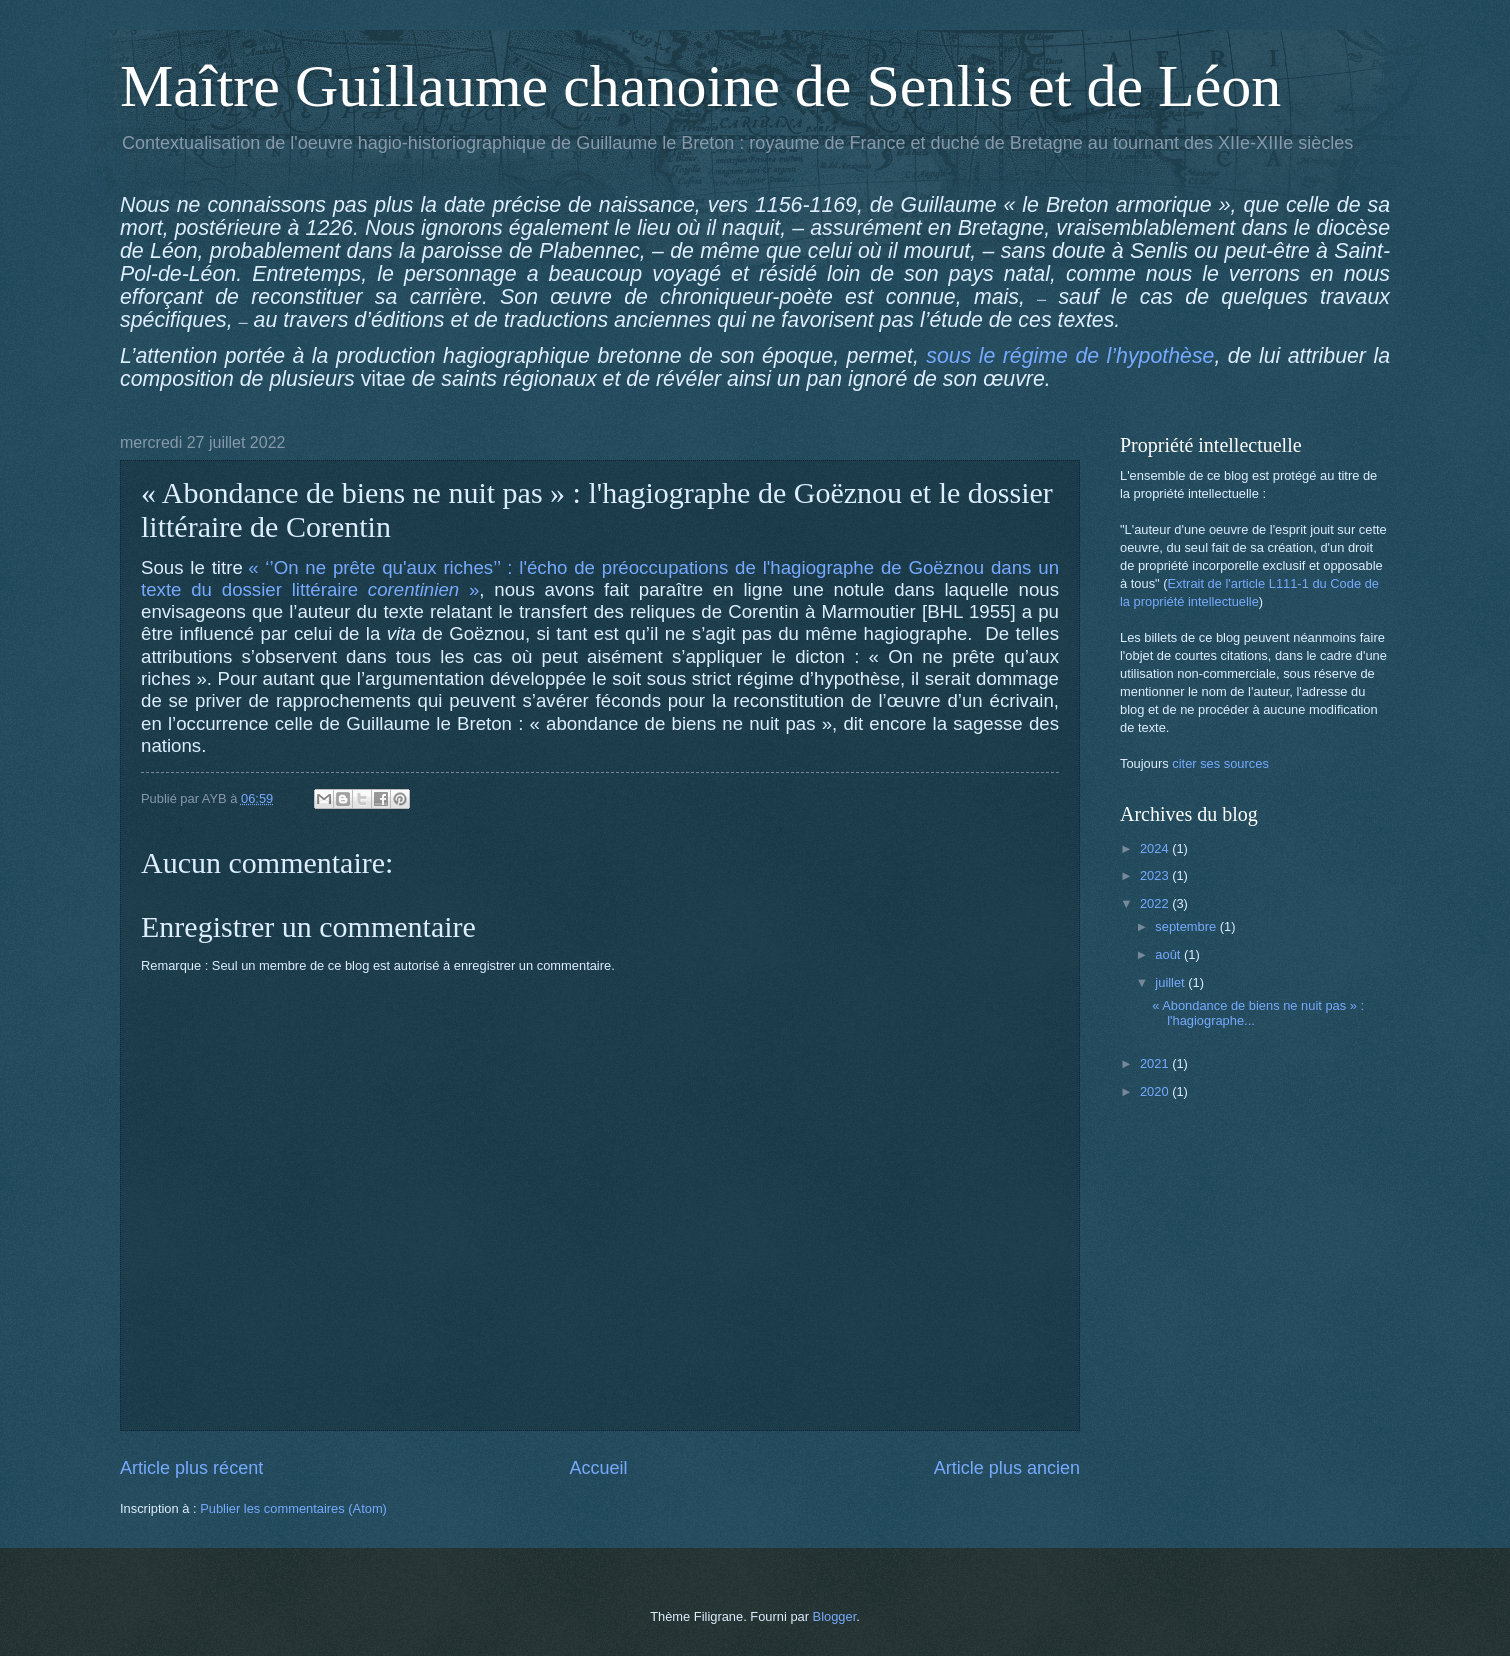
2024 (1156, 848)
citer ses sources (1220, 763)
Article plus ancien (1007, 1468)
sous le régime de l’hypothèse (1070, 356)
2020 (1156, 1091)
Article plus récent (191, 1468)
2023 (1156, 875)
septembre (1187, 926)
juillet (1171, 982)
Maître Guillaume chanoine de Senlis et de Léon (700, 86)
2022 (1156, 903)
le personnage (451, 274)
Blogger (835, 1616)
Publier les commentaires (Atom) (293, 1508)
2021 (1156, 1063)
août (1169, 954)
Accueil (598, 1468)
